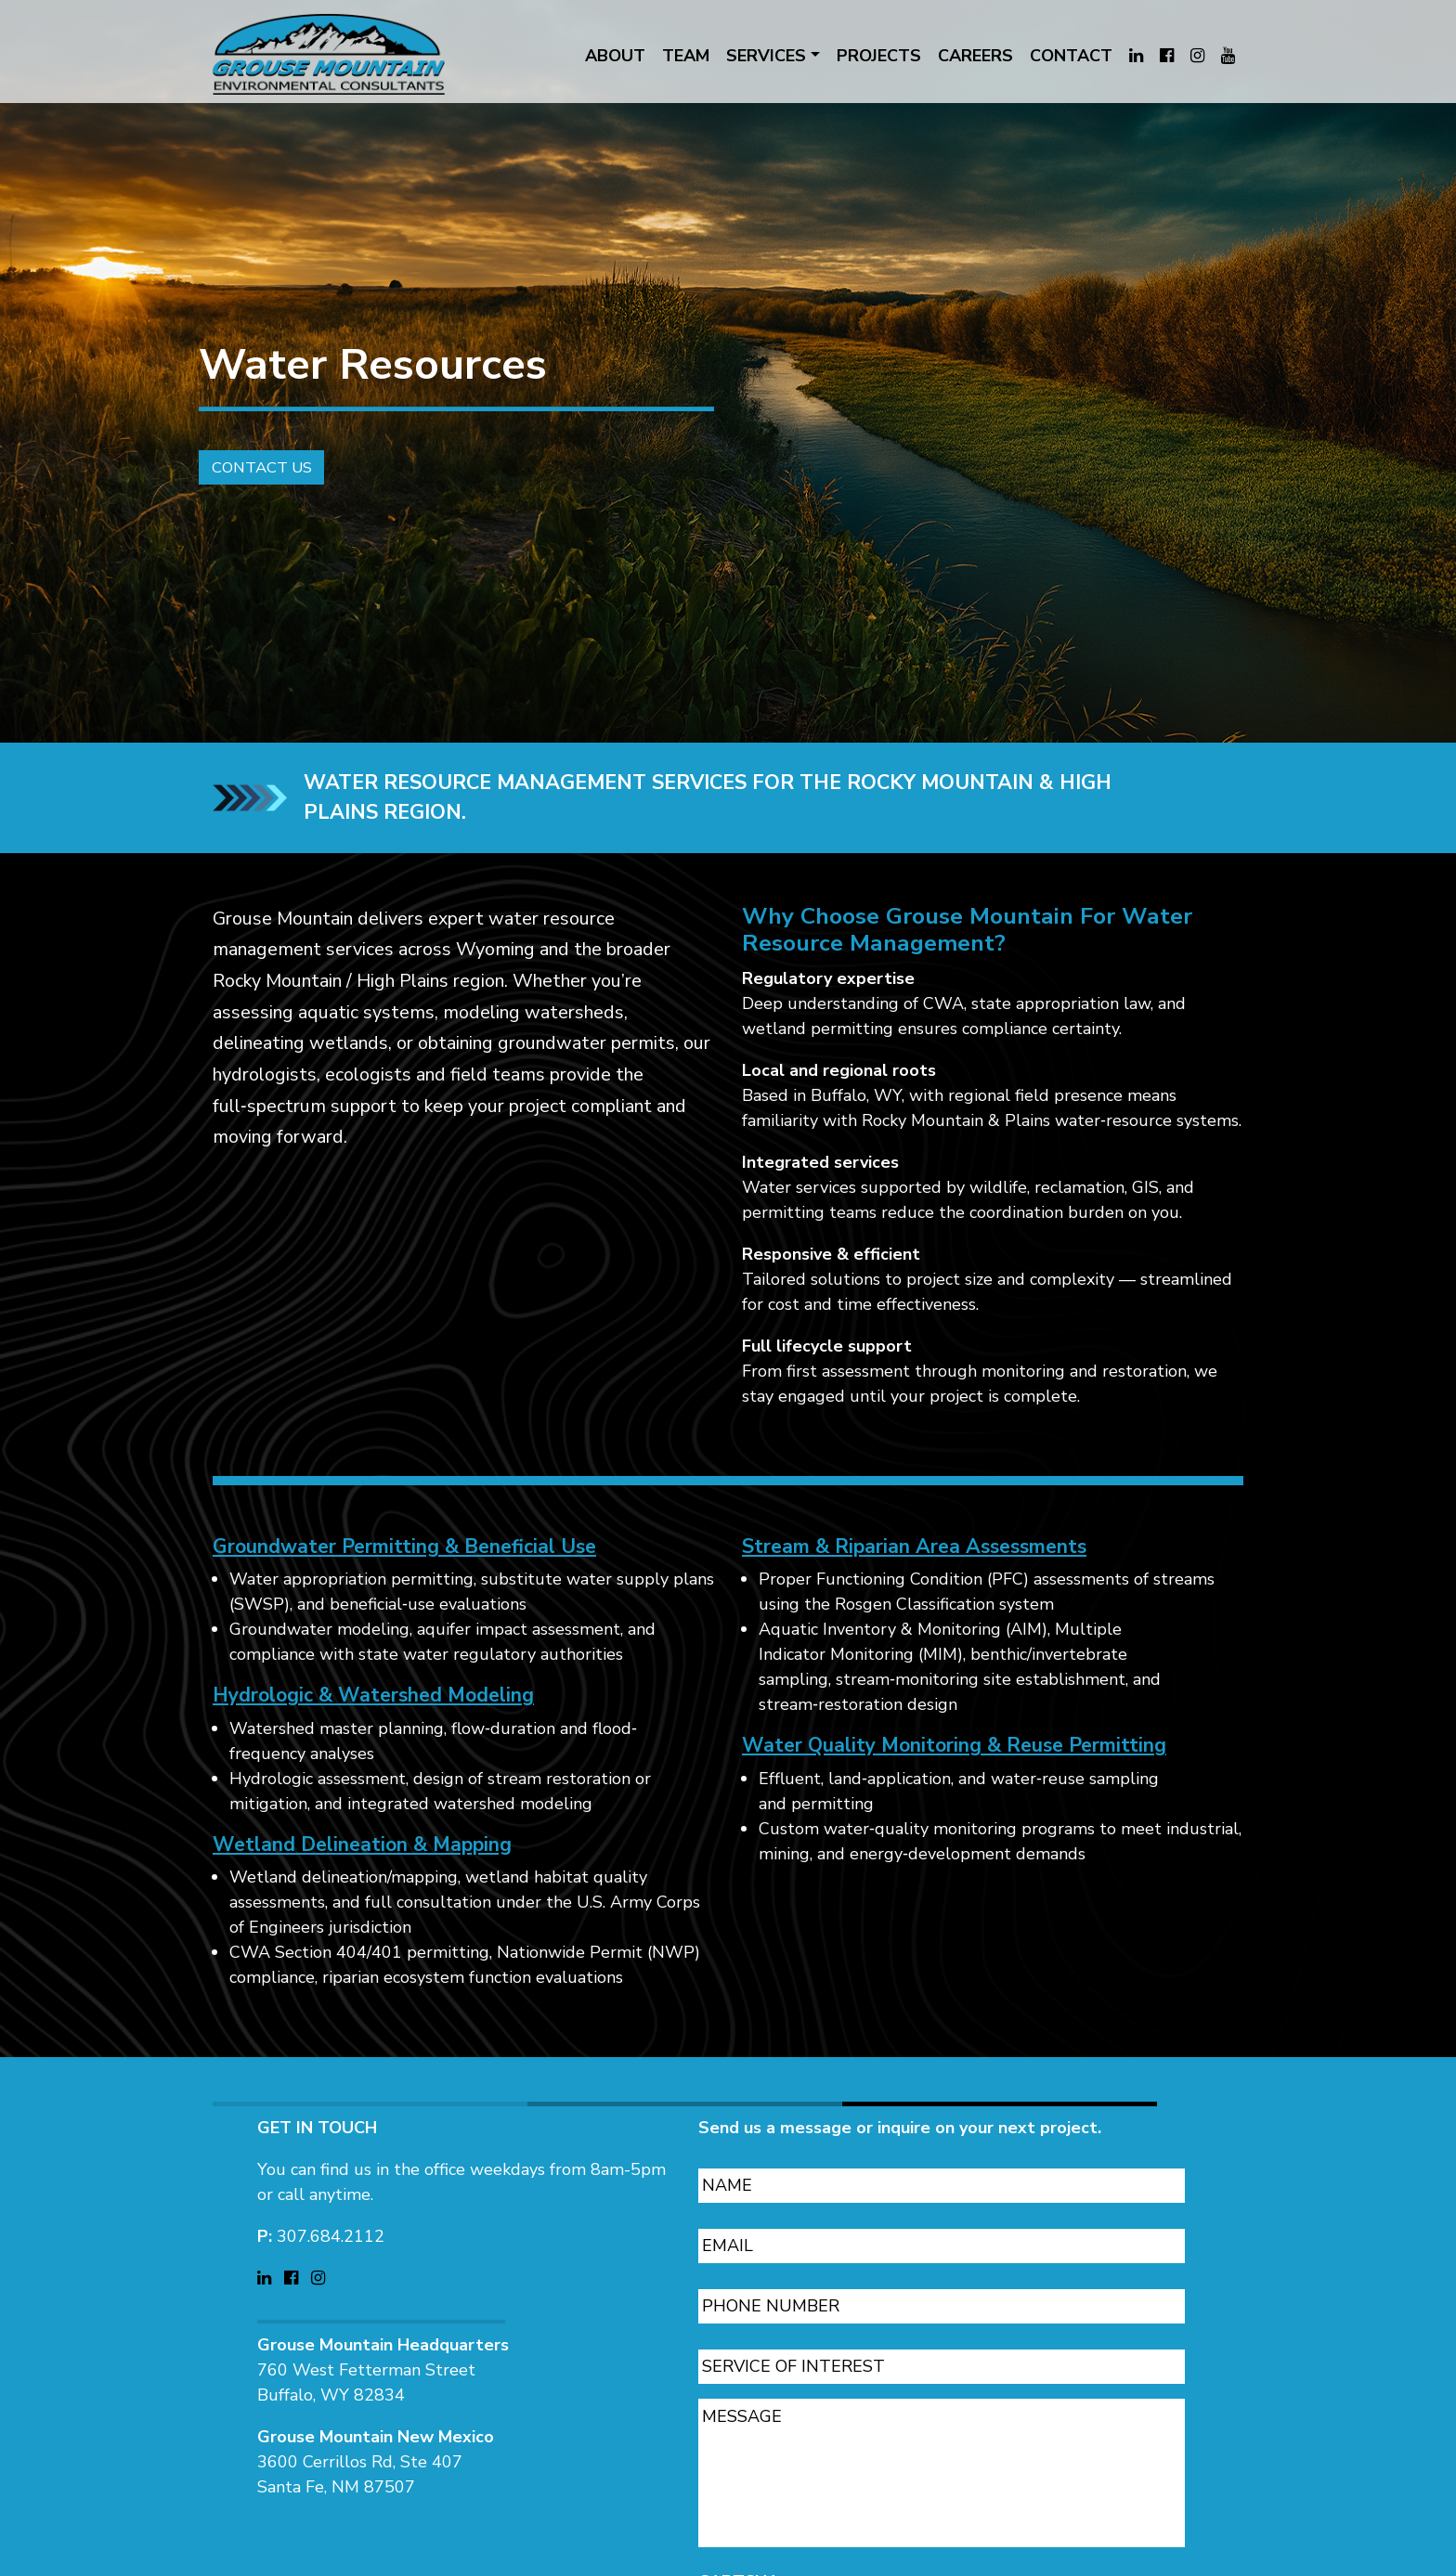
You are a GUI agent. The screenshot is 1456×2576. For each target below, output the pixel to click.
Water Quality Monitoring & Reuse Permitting (954, 1768)
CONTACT (1071, 56)
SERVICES (766, 56)
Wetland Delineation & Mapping (362, 1867)
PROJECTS (879, 56)
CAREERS (975, 56)
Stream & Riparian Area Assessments (914, 1569)
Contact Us (244, 483)
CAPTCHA (738, 2559)
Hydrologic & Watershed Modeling (373, 1718)
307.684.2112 (330, 2214)
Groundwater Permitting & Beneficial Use (404, 1569)
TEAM (685, 56)
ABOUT (615, 56)
